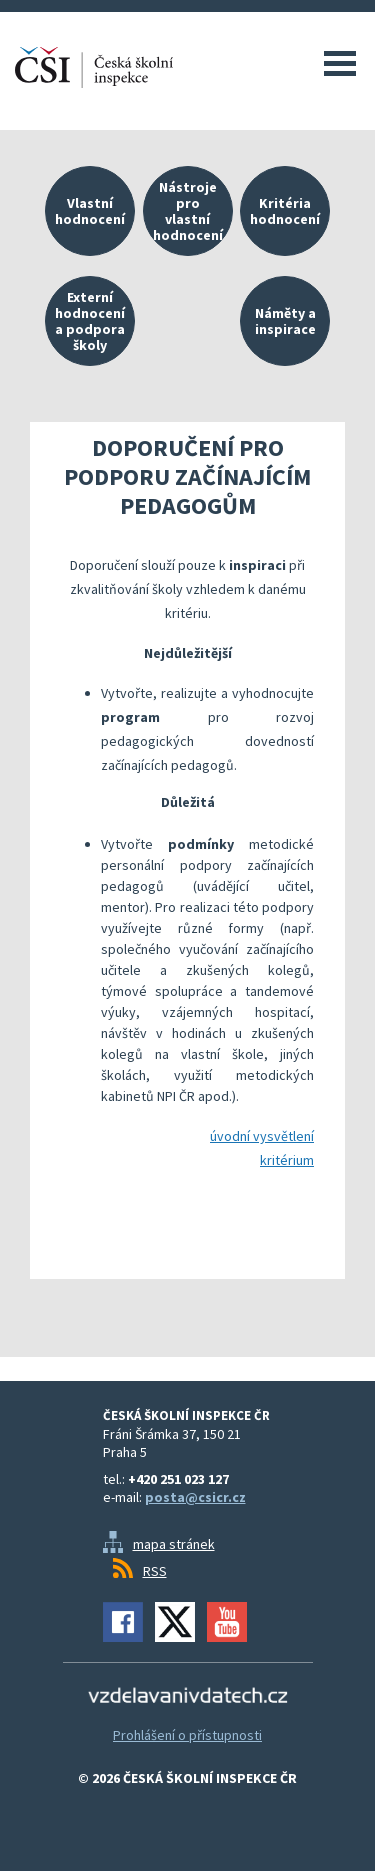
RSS (155, 1571)
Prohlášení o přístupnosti (187, 1735)
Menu (340, 63)
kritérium (287, 1160)
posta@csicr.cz (195, 1497)
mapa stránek (174, 1544)
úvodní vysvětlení (262, 1136)
